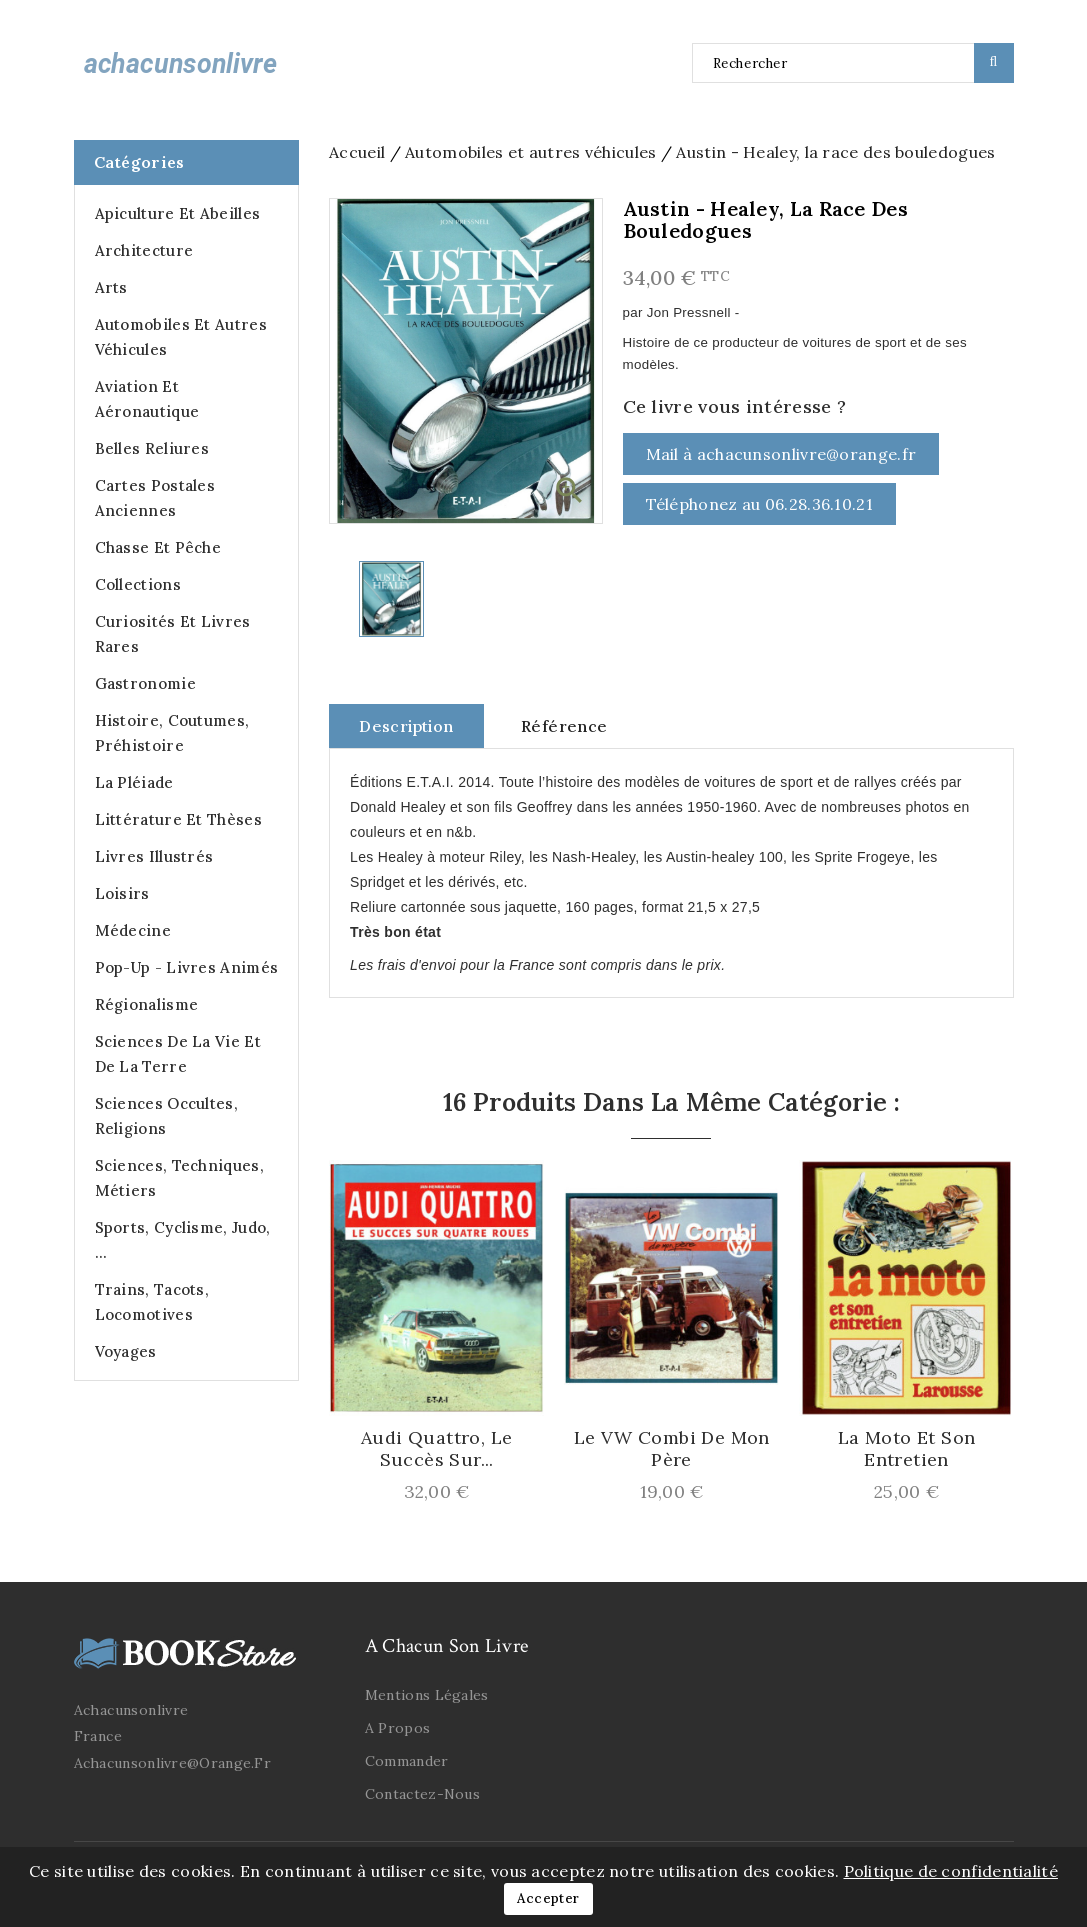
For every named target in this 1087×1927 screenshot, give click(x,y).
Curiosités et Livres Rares (173, 634)
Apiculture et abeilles (178, 213)
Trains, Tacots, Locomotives (152, 1302)
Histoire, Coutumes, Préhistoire (172, 733)
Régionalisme (147, 1004)
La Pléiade (134, 782)
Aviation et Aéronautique (147, 399)
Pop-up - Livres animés (187, 967)
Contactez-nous (422, 1794)
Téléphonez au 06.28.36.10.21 (759, 504)
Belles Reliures (152, 448)
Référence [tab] (564, 726)
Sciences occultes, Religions (166, 1116)
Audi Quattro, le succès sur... (436, 1449)
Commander (407, 1761)
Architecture (144, 250)
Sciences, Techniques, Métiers (179, 1178)
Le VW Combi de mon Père (672, 1449)
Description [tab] (406, 726)
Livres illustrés (154, 856)
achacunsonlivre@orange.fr (173, 1763)
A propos (397, 1728)
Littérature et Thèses (178, 819)
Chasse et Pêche (158, 547)
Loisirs (122, 893)
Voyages (126, 1351)
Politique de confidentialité (951, 1871)
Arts (111, 287)
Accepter (548, 1898)
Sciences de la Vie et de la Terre (178, 1054)
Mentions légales (427, 1695)
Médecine (133, 930)
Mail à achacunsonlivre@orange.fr (781, 454)
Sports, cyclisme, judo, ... (183, 1240)
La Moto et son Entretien (907, 1449)
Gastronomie (145, 683)
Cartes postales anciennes (155, 498)
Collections (138, 584)
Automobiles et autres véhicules (181, 337)
